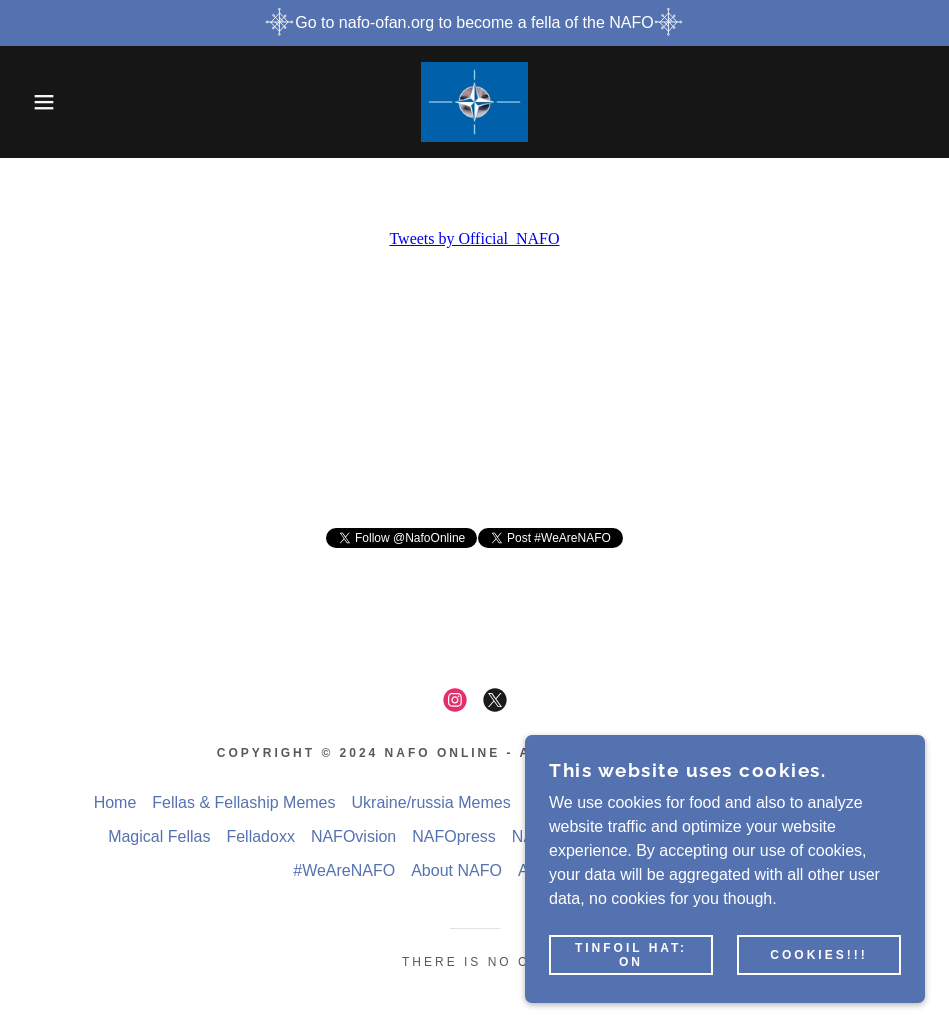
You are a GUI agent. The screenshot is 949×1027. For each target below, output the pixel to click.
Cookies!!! (818, 955)
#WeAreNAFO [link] (344, 870)
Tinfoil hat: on (631, 955)
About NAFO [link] (456, 870)
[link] (474, 102)
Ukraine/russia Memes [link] (431, 802)
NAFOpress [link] (454, 836)
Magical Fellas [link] (159, 836)
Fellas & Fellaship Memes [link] (243, 802)
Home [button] (115, 802)
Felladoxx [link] (260, 836)
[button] (47, 102)
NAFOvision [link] (353, 836)
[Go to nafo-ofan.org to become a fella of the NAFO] (474, 23)
